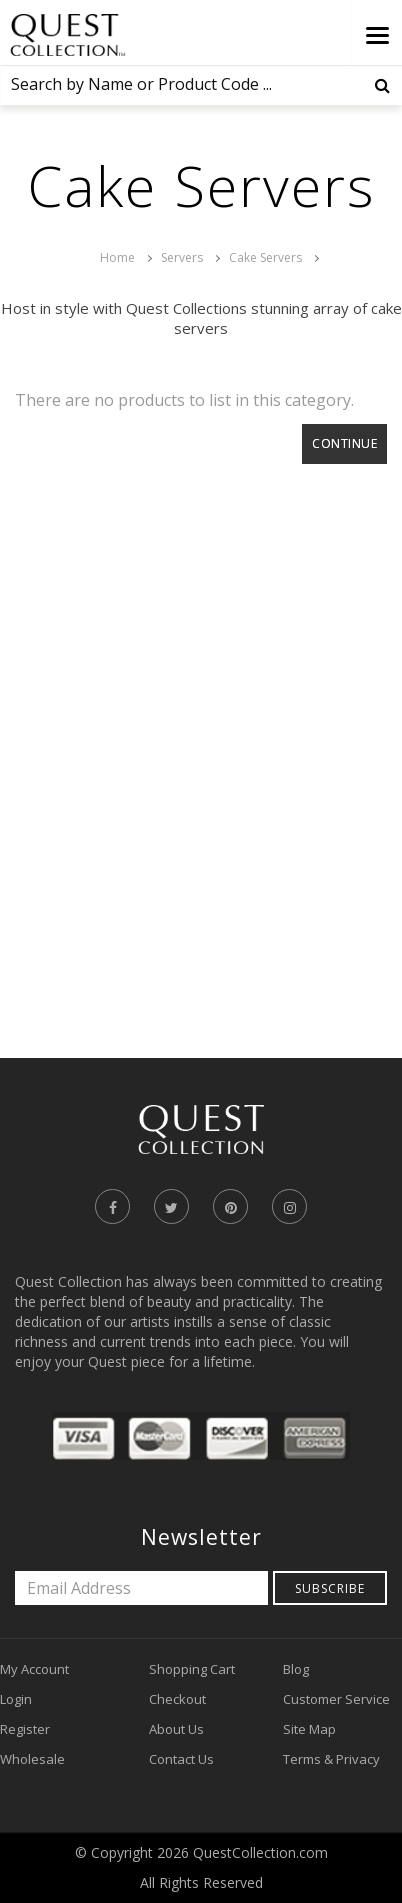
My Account (34, 1669)
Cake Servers (265, 257)
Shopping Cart (192, 1669)
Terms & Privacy (331, 1759)
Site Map (309, 1729)
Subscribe (330, 1588)
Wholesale (32, 1759)
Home (117, 257)
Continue (344, 443)
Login (16, 1699)
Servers (182, 257)
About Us (176, 1729)
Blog (296, 1669)
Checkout (177, 1699)
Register (25, 1729)
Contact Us (181, 1759)
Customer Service (336, 1699)
